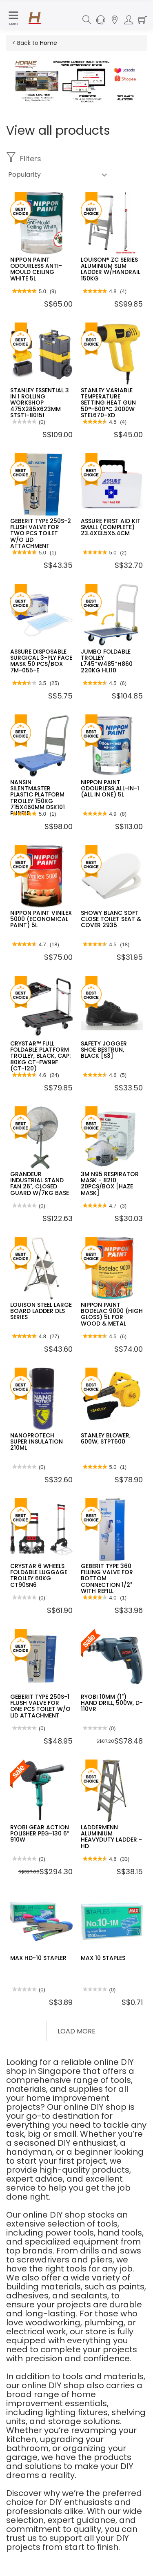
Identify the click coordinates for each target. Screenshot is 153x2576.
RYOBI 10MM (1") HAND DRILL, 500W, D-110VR (112, 1703)
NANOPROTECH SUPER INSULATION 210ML (36, 1441)
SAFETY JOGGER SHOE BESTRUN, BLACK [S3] (104, 1049)
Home (48, 43)
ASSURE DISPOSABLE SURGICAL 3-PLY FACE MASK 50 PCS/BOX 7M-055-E (41, 660)
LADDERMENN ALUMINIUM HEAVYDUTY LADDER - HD (111, 1836)
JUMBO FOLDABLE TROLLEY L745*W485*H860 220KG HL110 (107, 660)
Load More (76, 2031)
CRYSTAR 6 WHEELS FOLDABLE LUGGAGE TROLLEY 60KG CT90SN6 (38, 1575)
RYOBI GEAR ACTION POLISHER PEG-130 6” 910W (39, 1833)
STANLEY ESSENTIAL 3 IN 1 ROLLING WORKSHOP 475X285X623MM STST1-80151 (39, 403)
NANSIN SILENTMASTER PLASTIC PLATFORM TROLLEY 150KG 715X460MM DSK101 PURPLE (37, 798)
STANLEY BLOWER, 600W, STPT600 (106, 1438)
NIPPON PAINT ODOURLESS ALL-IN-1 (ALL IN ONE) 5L (110, 788)
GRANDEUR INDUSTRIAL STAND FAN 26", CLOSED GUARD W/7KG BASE (39, 1183)
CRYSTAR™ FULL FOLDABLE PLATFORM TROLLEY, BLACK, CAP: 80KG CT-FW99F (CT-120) (40, 1056)
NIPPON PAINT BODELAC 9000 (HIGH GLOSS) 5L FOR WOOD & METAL (112, 1314)
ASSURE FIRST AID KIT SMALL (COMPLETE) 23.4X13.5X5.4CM (111, 527)
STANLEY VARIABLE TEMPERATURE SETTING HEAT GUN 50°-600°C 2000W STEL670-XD (108, 403)
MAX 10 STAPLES (103, 1958)
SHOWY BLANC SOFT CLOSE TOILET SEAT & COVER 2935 (111, 919)
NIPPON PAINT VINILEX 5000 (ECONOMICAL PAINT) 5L (41, 919)
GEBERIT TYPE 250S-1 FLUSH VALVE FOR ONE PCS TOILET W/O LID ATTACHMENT (40, 1706)
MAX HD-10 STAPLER (38, 1958)
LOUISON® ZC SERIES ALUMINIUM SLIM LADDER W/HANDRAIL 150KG (110, 269)
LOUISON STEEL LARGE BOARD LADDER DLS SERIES (41, 1311)
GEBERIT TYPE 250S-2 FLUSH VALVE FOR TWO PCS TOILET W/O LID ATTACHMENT (40, 533)
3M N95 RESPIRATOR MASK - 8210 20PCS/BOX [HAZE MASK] (110, 1183)
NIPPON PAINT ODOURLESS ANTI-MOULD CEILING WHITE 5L (36, 269)
